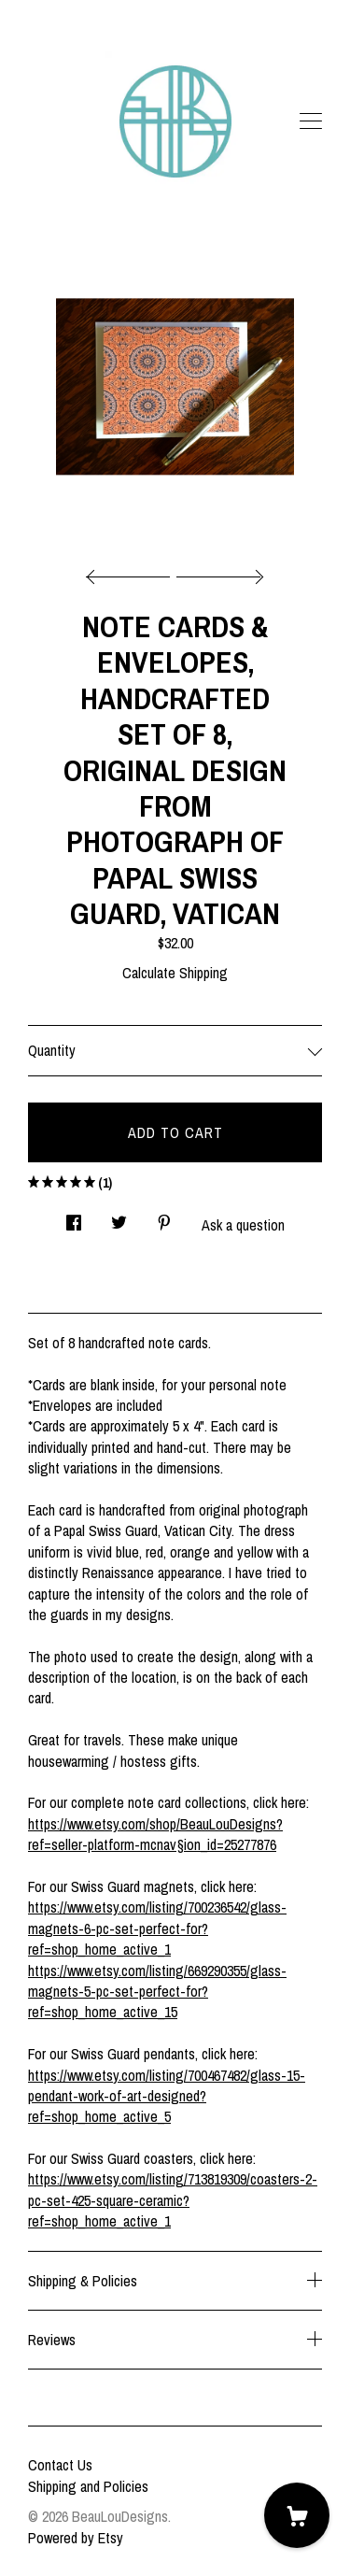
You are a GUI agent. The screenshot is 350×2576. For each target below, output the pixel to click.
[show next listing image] (217, 572)
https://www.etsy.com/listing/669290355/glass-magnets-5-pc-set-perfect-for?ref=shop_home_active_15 (157, 1991)
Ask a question (243, 1225)
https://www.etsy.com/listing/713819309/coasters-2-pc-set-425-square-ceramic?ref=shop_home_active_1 (172, 2200)
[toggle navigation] (311, 121)
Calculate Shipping (175, 972)
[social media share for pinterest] (164, 1217)
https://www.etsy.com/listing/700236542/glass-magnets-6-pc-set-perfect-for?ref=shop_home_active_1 (157, 1928)
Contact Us (60, 2465)
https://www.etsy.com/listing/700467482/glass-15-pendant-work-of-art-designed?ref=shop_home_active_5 (166, 2096)
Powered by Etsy (75, 2537)
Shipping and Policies (88, 2486)
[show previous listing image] (132, 572)
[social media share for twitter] (119, 1217)
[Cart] (296, 2515)
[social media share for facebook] (73, 1217)
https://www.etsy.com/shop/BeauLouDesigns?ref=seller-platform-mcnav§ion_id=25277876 (155, 1834)
